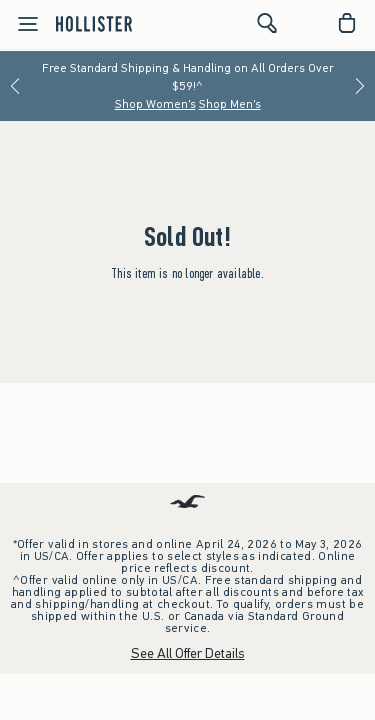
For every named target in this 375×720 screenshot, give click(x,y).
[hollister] (94, 23)
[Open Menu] (22, 24)
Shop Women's (155, 104)
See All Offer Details (188, 653)
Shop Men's (230, 104)
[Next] (360, 86)
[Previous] (15, 86)
